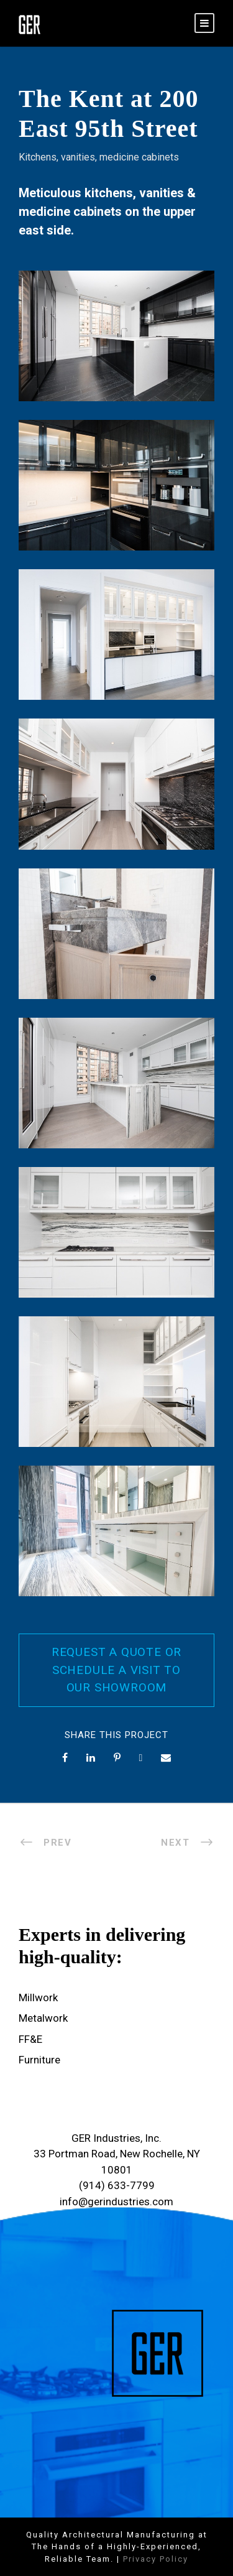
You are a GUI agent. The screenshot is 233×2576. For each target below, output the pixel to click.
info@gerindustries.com (116, 2201)
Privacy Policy (155, 2559)
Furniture (39, 2059)
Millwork (38, 1997)
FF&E (30, 2039)
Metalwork (43, 2018)
